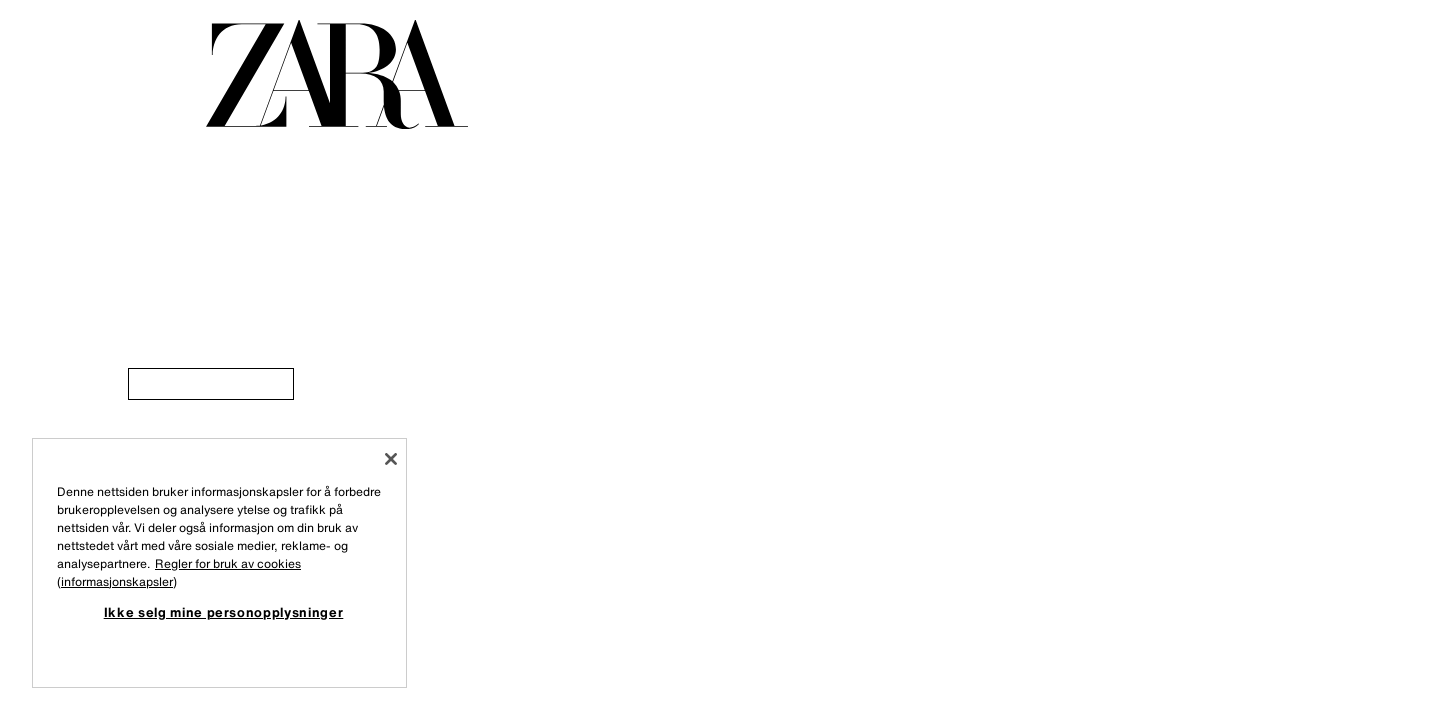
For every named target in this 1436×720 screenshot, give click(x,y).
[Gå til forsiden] (337, 74)
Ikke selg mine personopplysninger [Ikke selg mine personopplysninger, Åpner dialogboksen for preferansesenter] (224, 612)
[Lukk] (391, 459)
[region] (219, 563)
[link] (211, 384)
